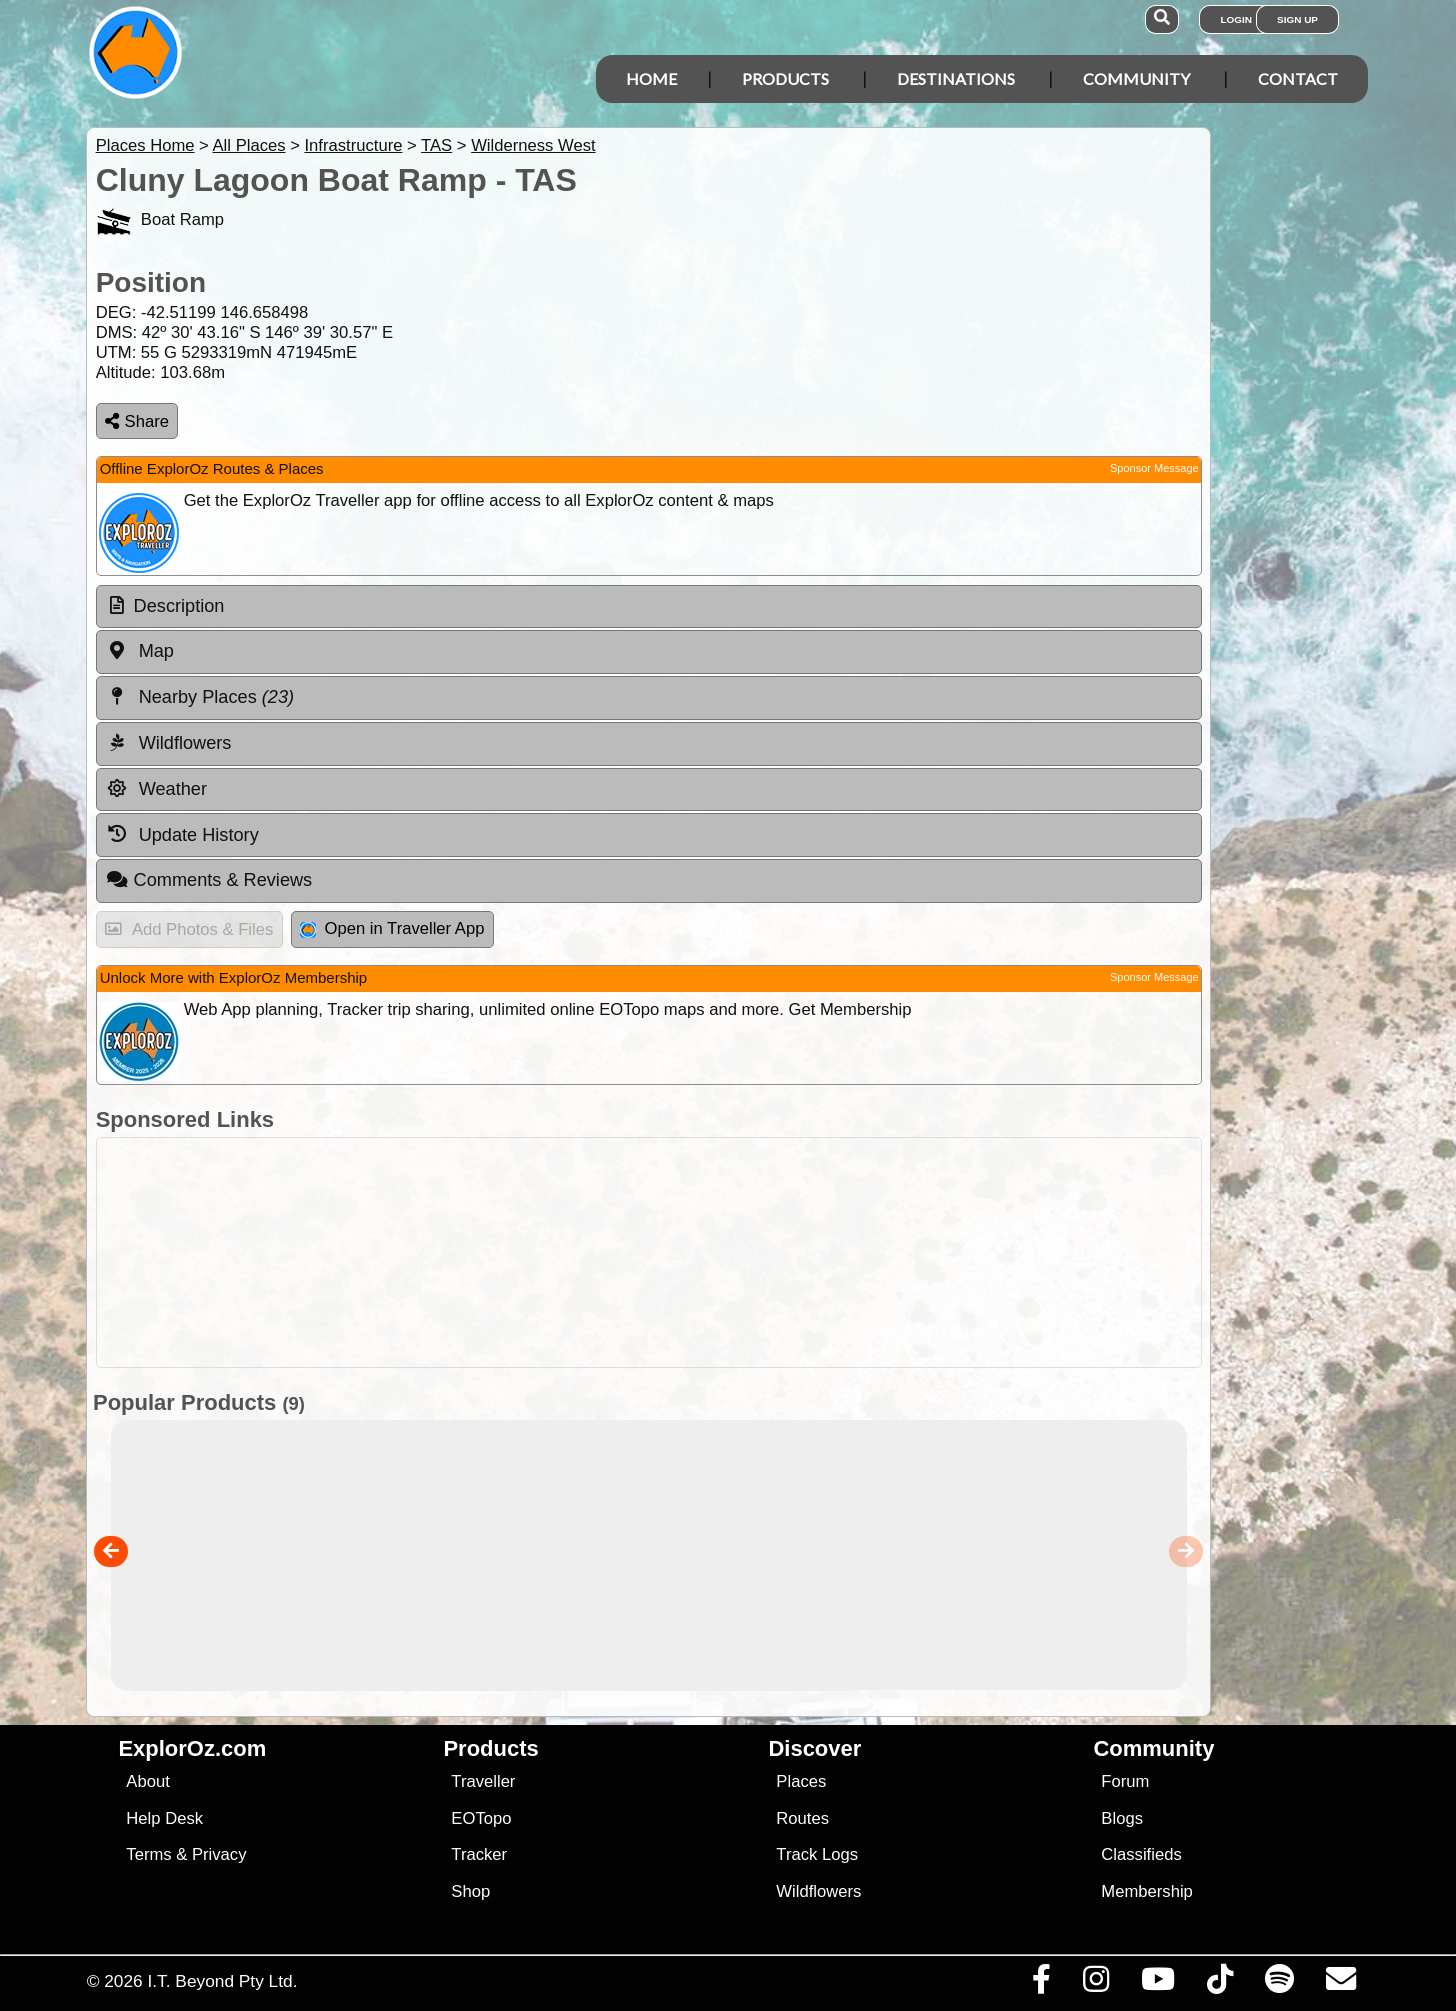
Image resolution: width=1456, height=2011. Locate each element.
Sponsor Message (1154, 468)
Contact (1298, 78)
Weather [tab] (156, 789)
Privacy (219, 1854)
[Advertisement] (746, 1252)
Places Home (145, 145)
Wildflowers (818, 1891)
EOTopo (481, 1818)
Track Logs (817, 1854)
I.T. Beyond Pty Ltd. (222, 1981)
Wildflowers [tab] (169, 743)
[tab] (649, 607)
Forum (1125, 1781)
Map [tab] (140, 651)
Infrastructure (353, 145)
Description (179, 606)
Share (137, 421)
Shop (470, 1891)
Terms (148, 1854)
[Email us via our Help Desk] (1340, 1984)
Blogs (1122, 1818)
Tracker (479, 1854)
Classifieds (1141, 1854)
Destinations (956, 78)
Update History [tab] (182, 834)
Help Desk (164, 1818)
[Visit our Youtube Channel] (1157, 1984)
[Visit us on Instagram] (1095, 1984)
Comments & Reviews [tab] (209, 880)
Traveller (483, 1781)
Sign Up (1297, 19)
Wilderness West (533, 145)
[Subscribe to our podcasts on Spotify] (1279, 1984)
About (147, 1781)
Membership (1146, 1891)
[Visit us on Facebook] (1041, 1984)
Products (785, 78)
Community (1136, 78)
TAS (436, 145)
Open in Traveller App (392, 928)
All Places (249, 145)
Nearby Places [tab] (200, 697)
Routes (802, 1818)
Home (651, 78)
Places (801, 1781)
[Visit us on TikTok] (1219, 1984)
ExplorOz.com (192, 1748)
